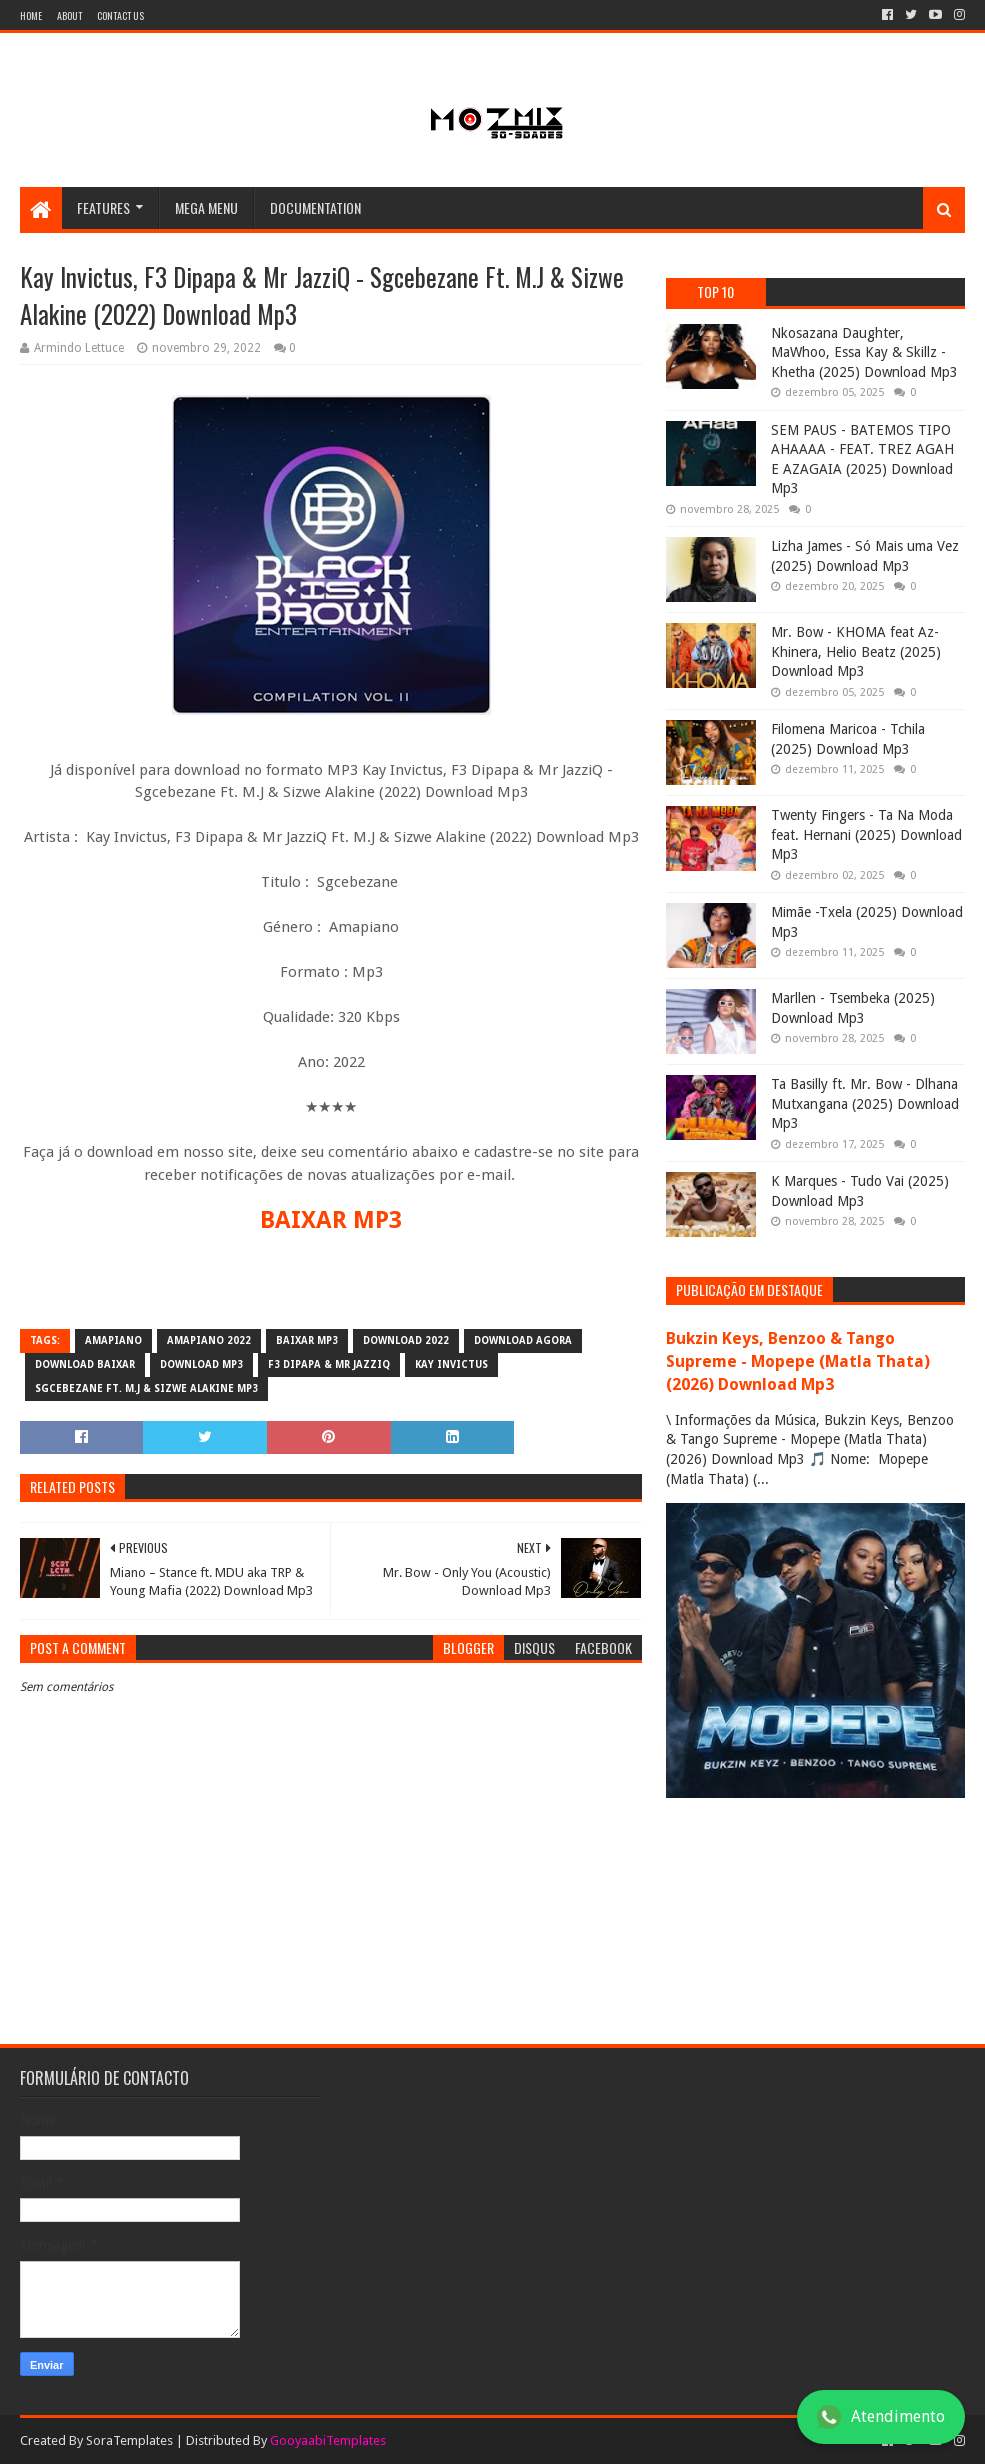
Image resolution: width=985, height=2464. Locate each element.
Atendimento (881, 2417)
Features (103, 207)
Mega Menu (206, 207)
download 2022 (406, 1340)
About (69, 15)
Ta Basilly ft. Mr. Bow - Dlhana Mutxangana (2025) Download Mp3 (865, 1103)
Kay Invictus (451, 1364)
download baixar (85, 1364)
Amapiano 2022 (209, 1340)
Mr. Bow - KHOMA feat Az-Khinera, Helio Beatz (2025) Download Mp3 (856, 651)
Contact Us (120, 15)
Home (31, 15)
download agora (523, 1340)
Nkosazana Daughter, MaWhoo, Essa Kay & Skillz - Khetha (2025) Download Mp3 (864, 352)
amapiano (113, 1340)
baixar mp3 (307, 1340)
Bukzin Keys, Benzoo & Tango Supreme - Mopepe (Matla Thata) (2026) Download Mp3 (798, 1361)
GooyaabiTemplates (328, 2440)
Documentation (315, 207)
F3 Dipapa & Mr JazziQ (329, 1364)
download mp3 (201, 1364)
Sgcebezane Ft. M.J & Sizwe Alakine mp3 (146, 1388)
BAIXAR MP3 (331, 1220)
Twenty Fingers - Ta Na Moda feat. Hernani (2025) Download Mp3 (866, 834)
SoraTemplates (129, 2440)
